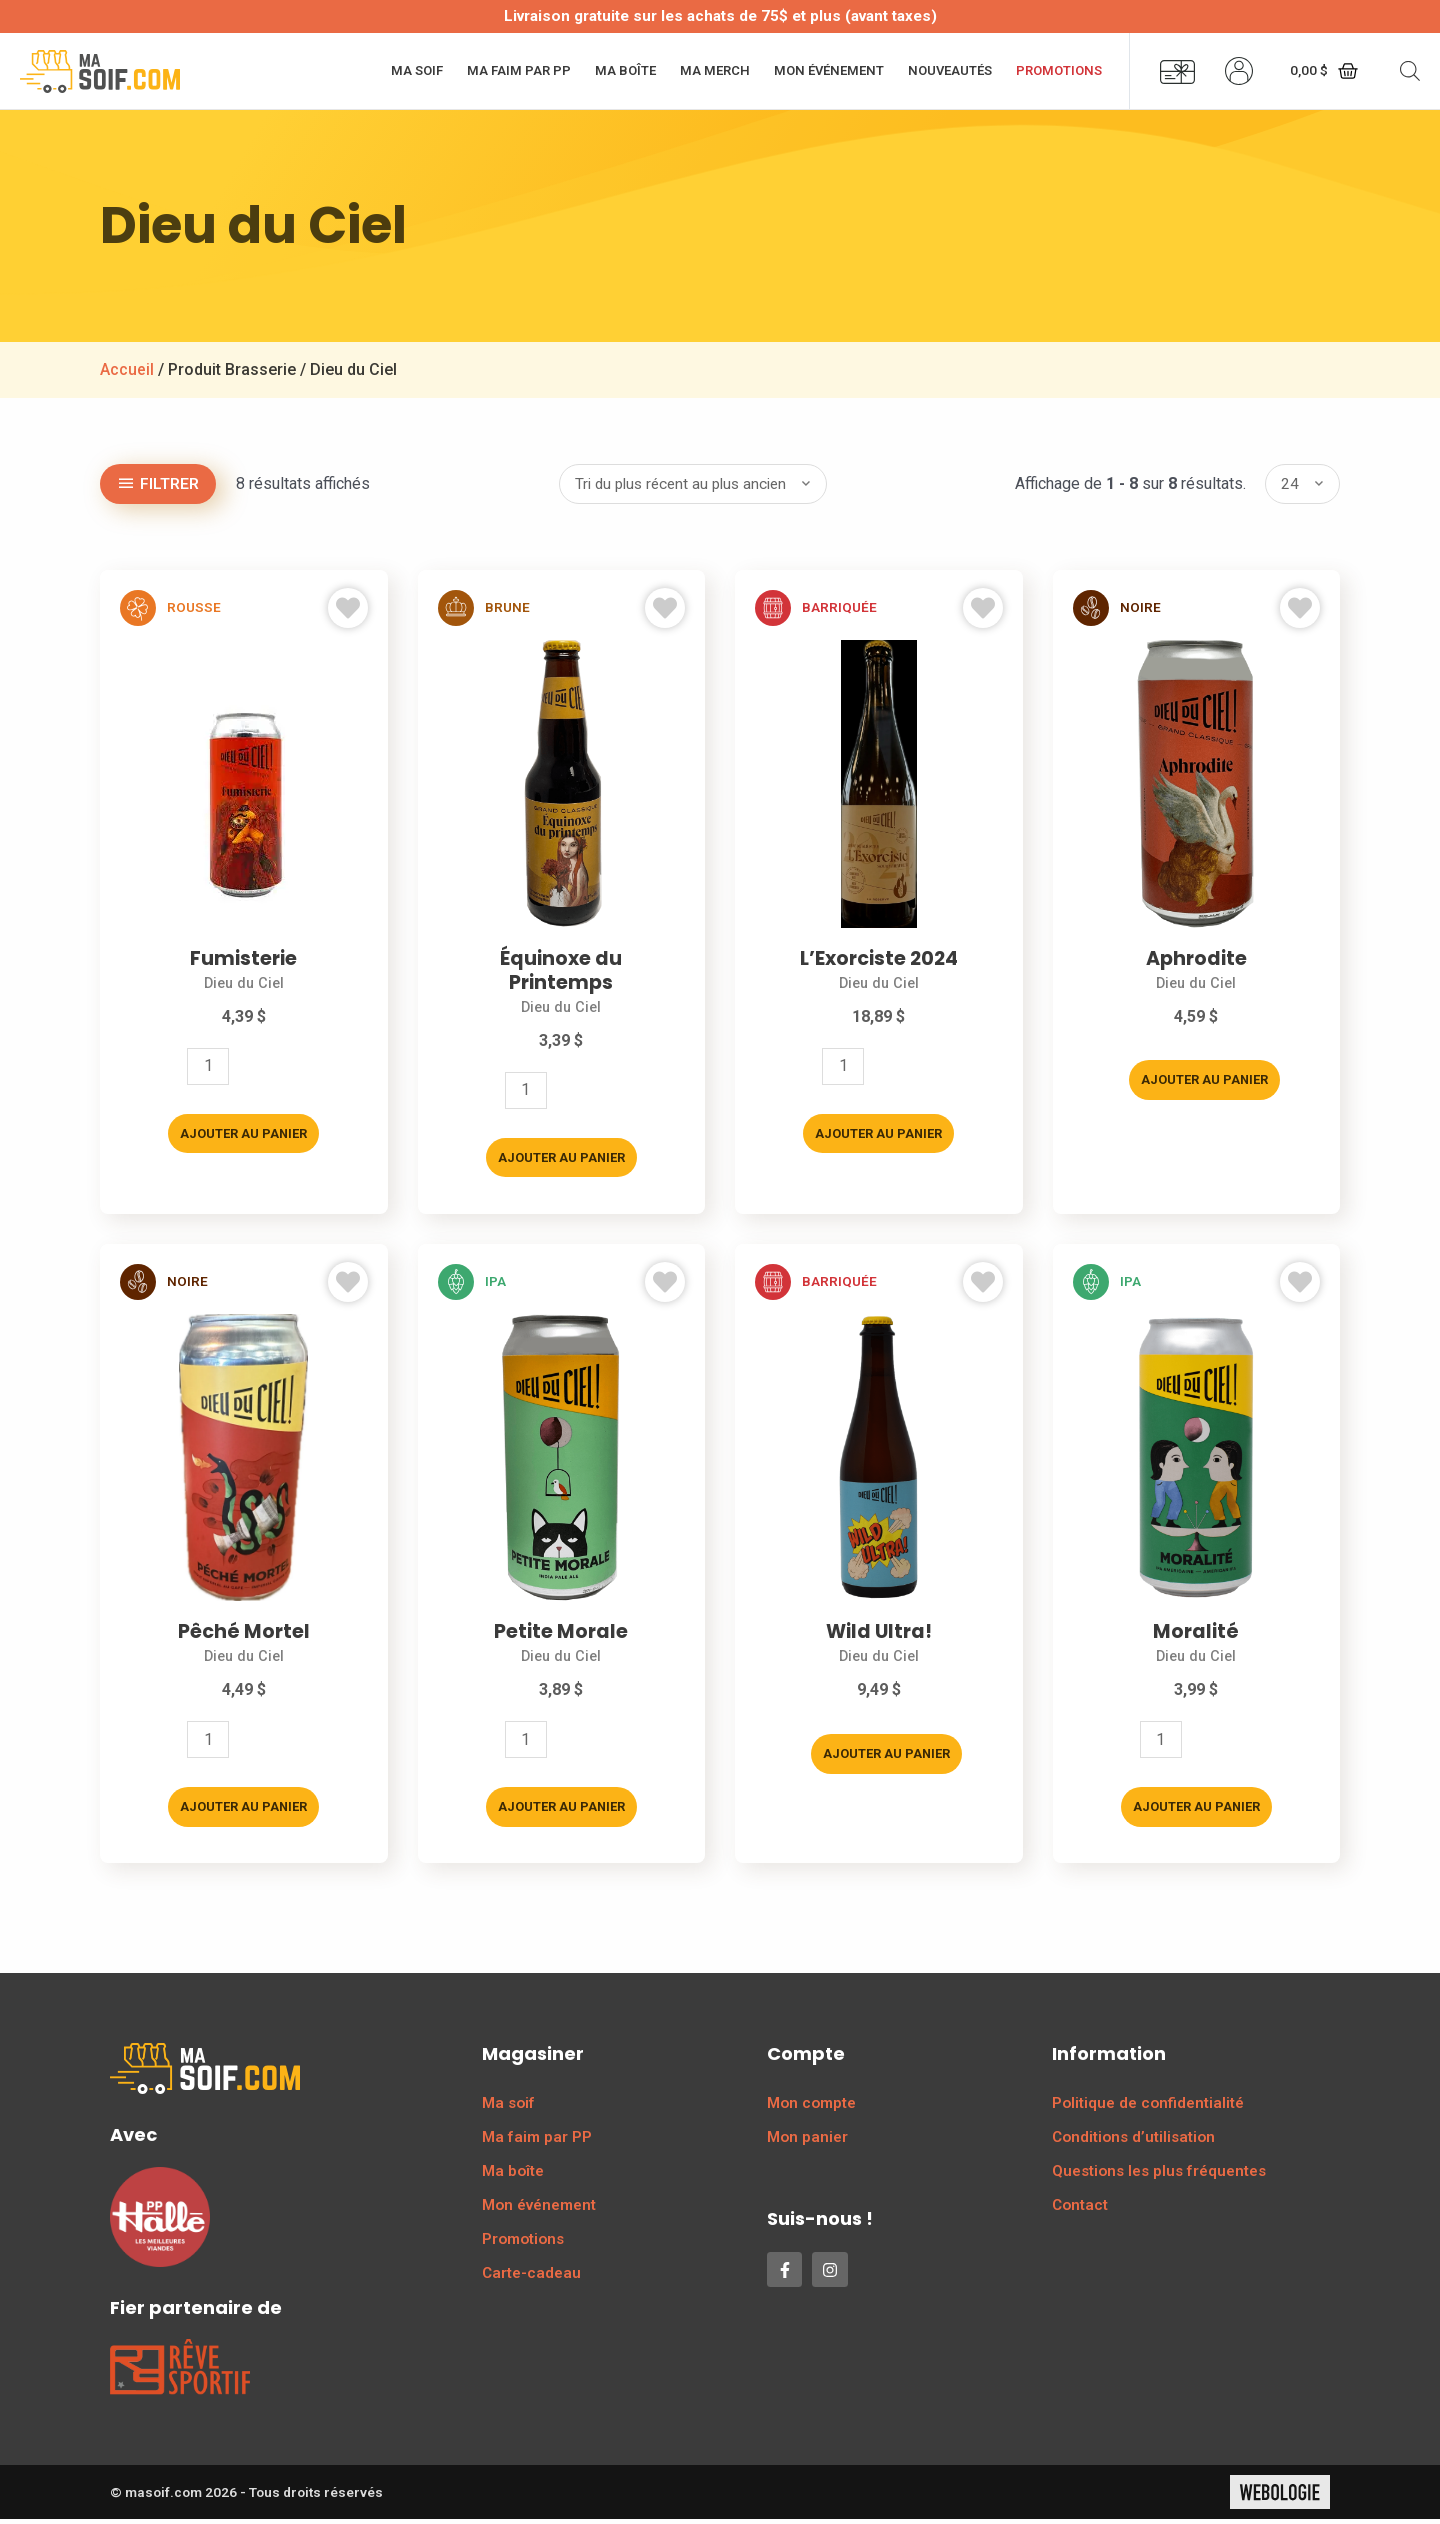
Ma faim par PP (519, 70)
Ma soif (417, 70)
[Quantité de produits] (208, 1068)
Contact (1080, 2210)
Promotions (1059, 70)
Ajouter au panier (243, 1135)
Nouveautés (950, 70)
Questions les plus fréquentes (1159, 2176)
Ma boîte (625, 70)
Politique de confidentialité (1148, 2108)
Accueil (127, 369)
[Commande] (693, 484)
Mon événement (829, 70)
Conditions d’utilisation (1133, 2142)
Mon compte (811, 2108)
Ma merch (715, 70)
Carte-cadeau (531, 2278)
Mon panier (807, 2142)
